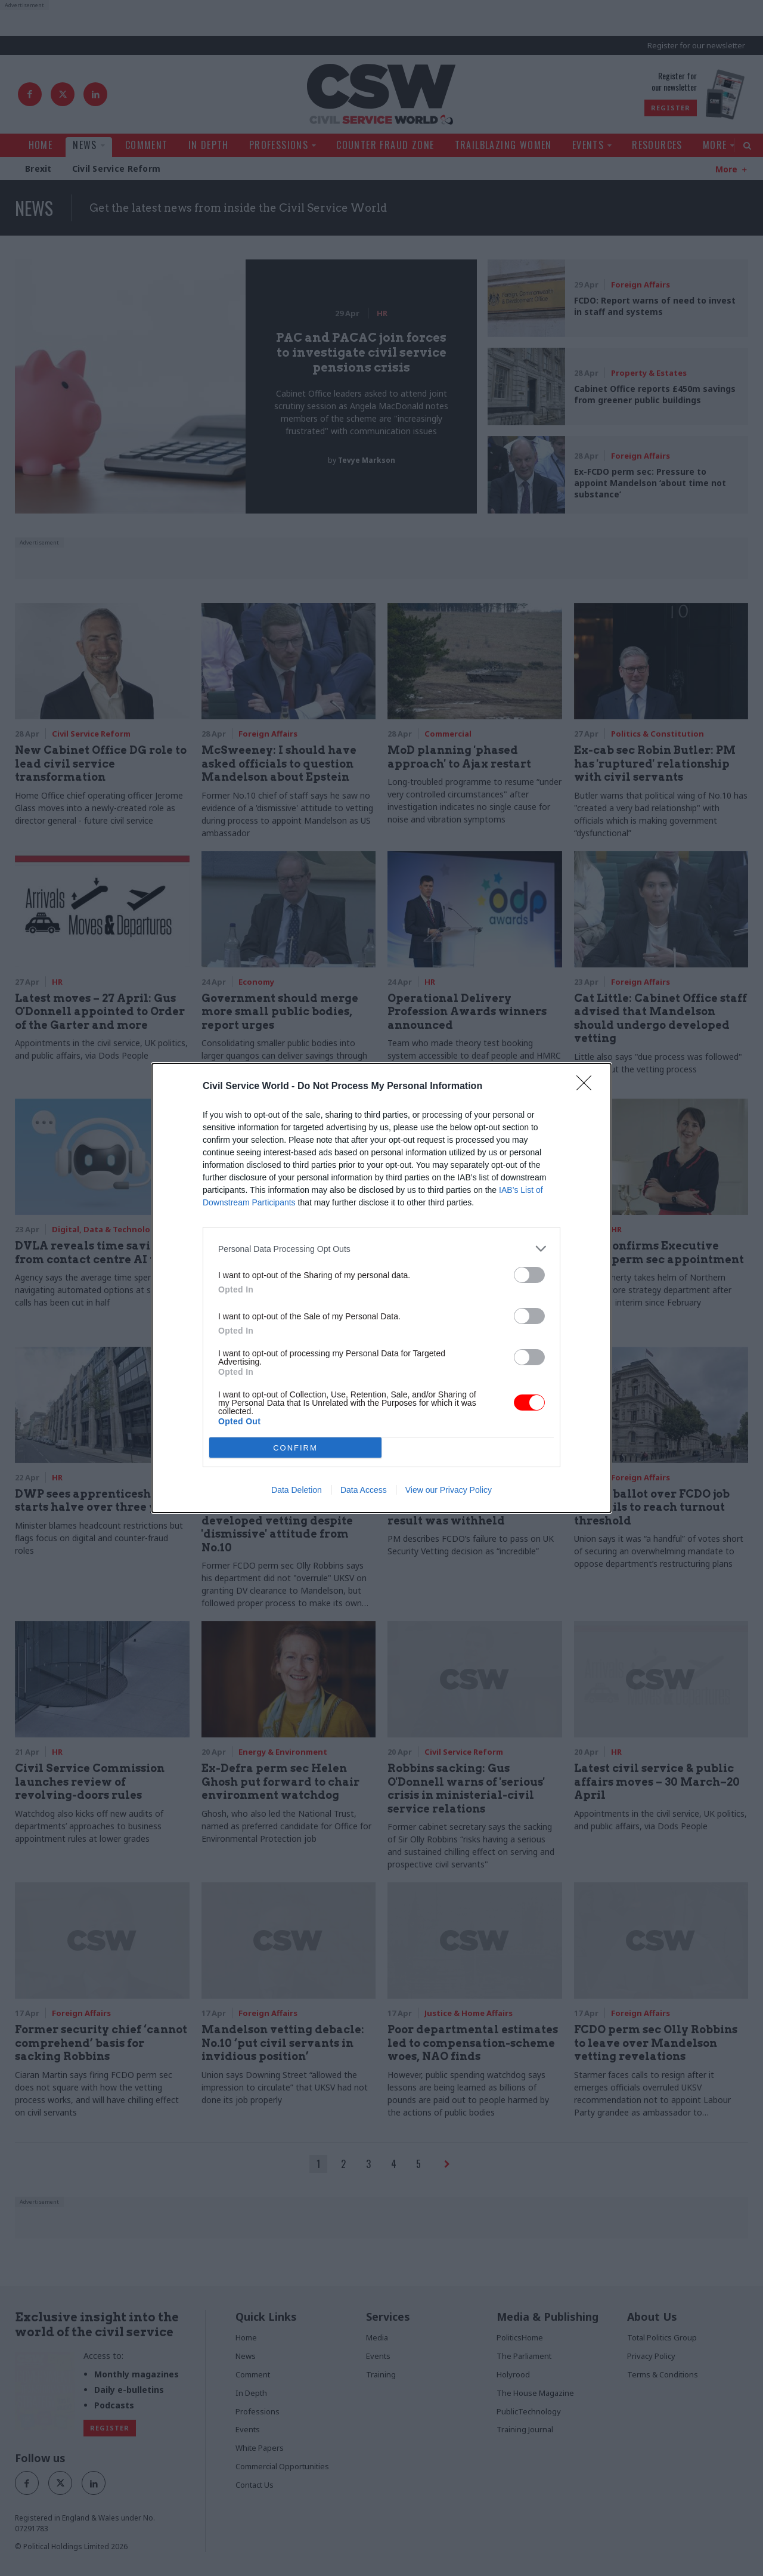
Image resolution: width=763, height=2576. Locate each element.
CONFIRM (295, 1447)
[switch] (529, 1275)
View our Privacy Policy (448, 1490)
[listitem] (381, 1248)
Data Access (363, 1490)
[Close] (587, 1086)
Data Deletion (296, 1490)
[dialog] (381, 1288)
